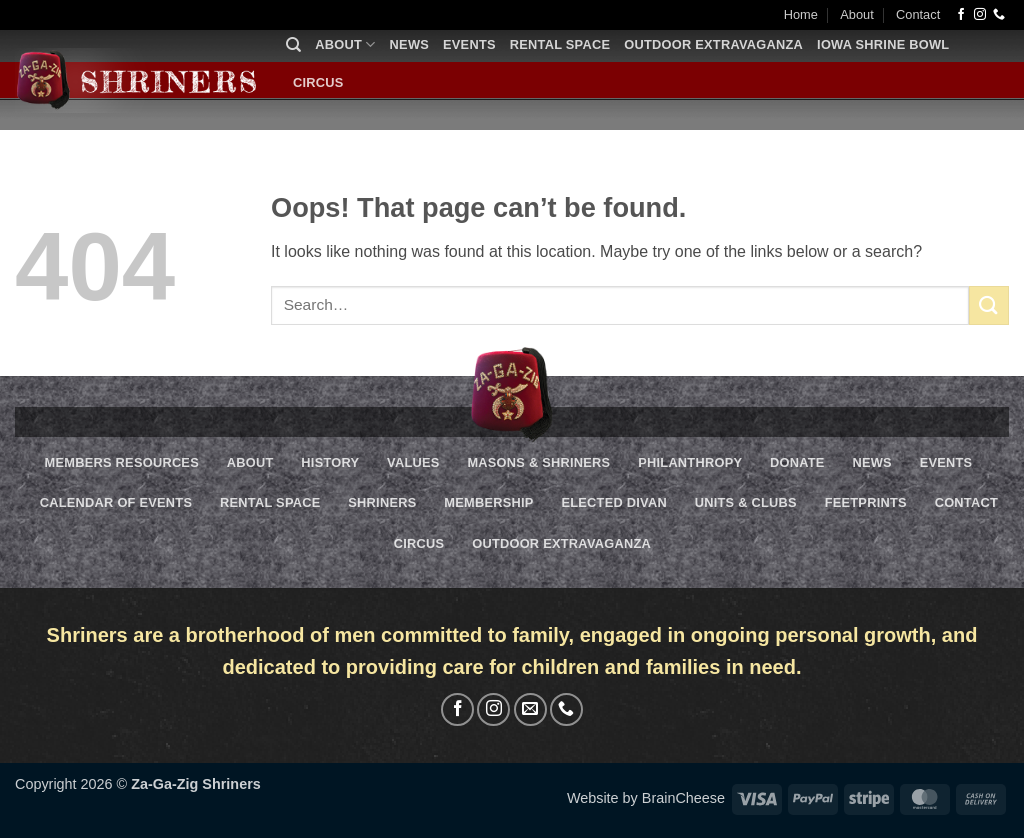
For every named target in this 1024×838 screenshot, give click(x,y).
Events (469, 44)
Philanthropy (690, 462)
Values (413, 462)
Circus (318, 82)
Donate (797, 462)
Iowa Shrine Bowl (883, 44)
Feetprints (866, 502)
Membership (488, 502)
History (330, 462)
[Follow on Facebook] (961, 15)
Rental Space (560, 44)
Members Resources (122, 462)
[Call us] (999, 15)
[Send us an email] (530, 709)
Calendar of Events (116, 502)
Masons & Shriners (538, 462)
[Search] (293, 45)
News (409, 44)
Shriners (382, 502)
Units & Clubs (746, 502)
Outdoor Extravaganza (713, 44)
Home (801, 14)
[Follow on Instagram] (980, 15)
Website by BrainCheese (646, 798)
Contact (918, 14)
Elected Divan (613, 502)
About (856, 14)
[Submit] (989, 305)
